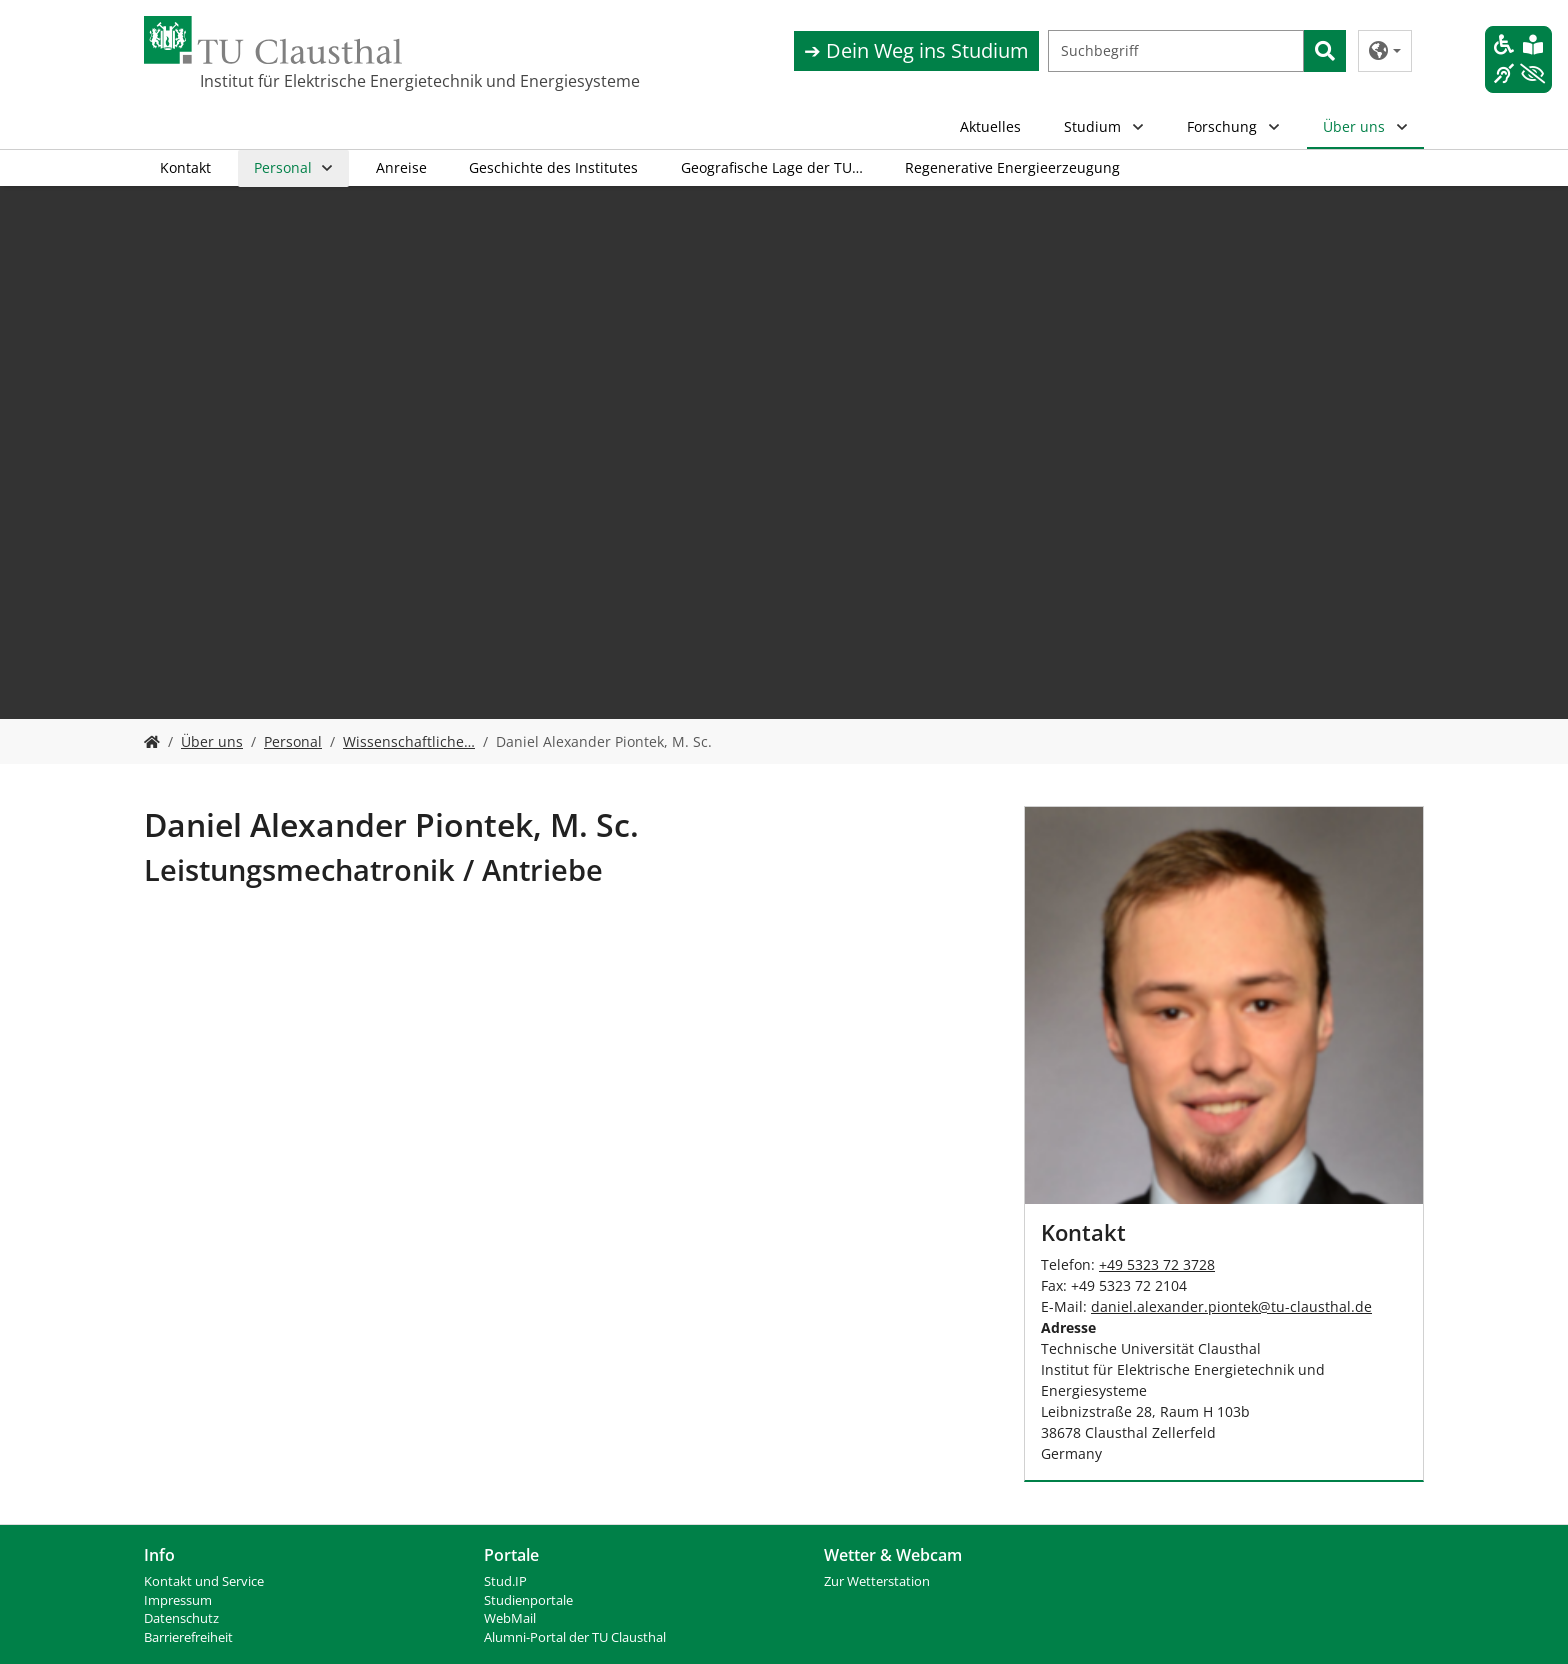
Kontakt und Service (204, 1581)
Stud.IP (505, 1581)
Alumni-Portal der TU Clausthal (575, 1637)
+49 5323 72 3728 (1157, 1264)
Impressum (178, 1600)
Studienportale (528, 1600)
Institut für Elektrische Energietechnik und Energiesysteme (300, 81)
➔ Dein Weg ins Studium (916, 50)
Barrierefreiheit (188, 1637)
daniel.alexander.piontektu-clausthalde (1231, 1306)
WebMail (510, 1618)
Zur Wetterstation (877, 1581)
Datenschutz (181, 1618)
